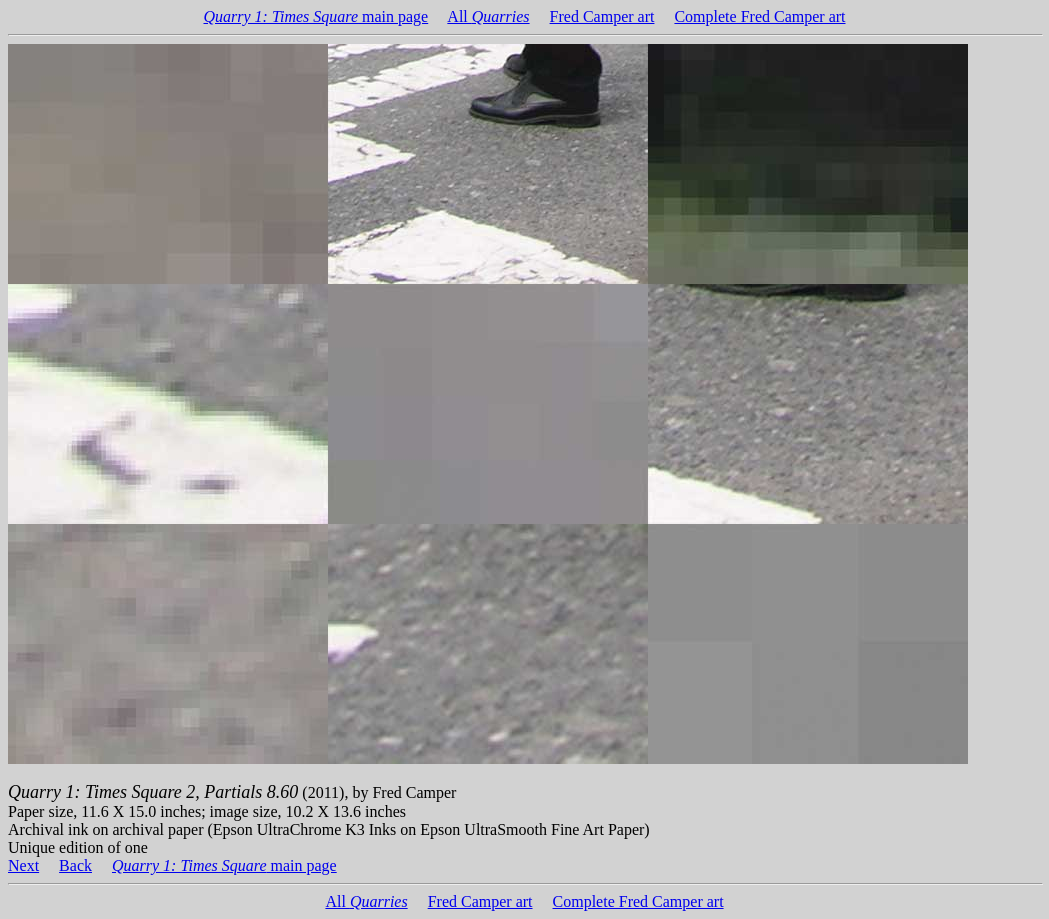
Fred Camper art (602, 16)
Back (75, 865)
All (488, 16)
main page (316, 16)
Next (23, 865)
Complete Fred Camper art (759, 16)
